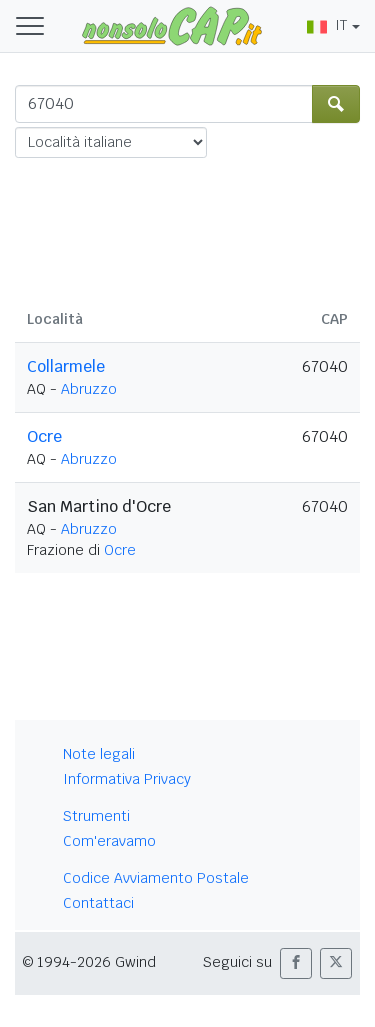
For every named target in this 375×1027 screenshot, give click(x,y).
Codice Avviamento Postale (156, 878)
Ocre (44, 436)
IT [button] (327, 25)
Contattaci (98, 903)
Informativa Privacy (127, 779)
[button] (296, 963)
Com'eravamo (109, 841)
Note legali (99, 754)
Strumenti (96, 816)
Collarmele (66, 366)
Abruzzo (89, 389)
